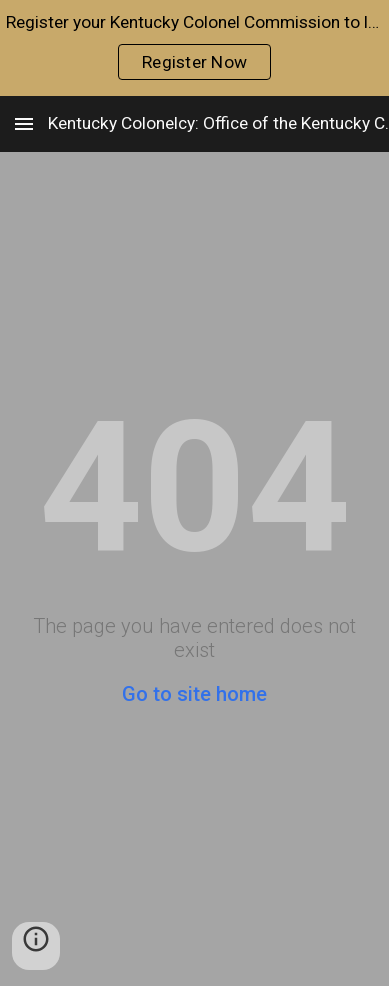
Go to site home (194, 694)
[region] (194, 48)
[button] (24, 123)
